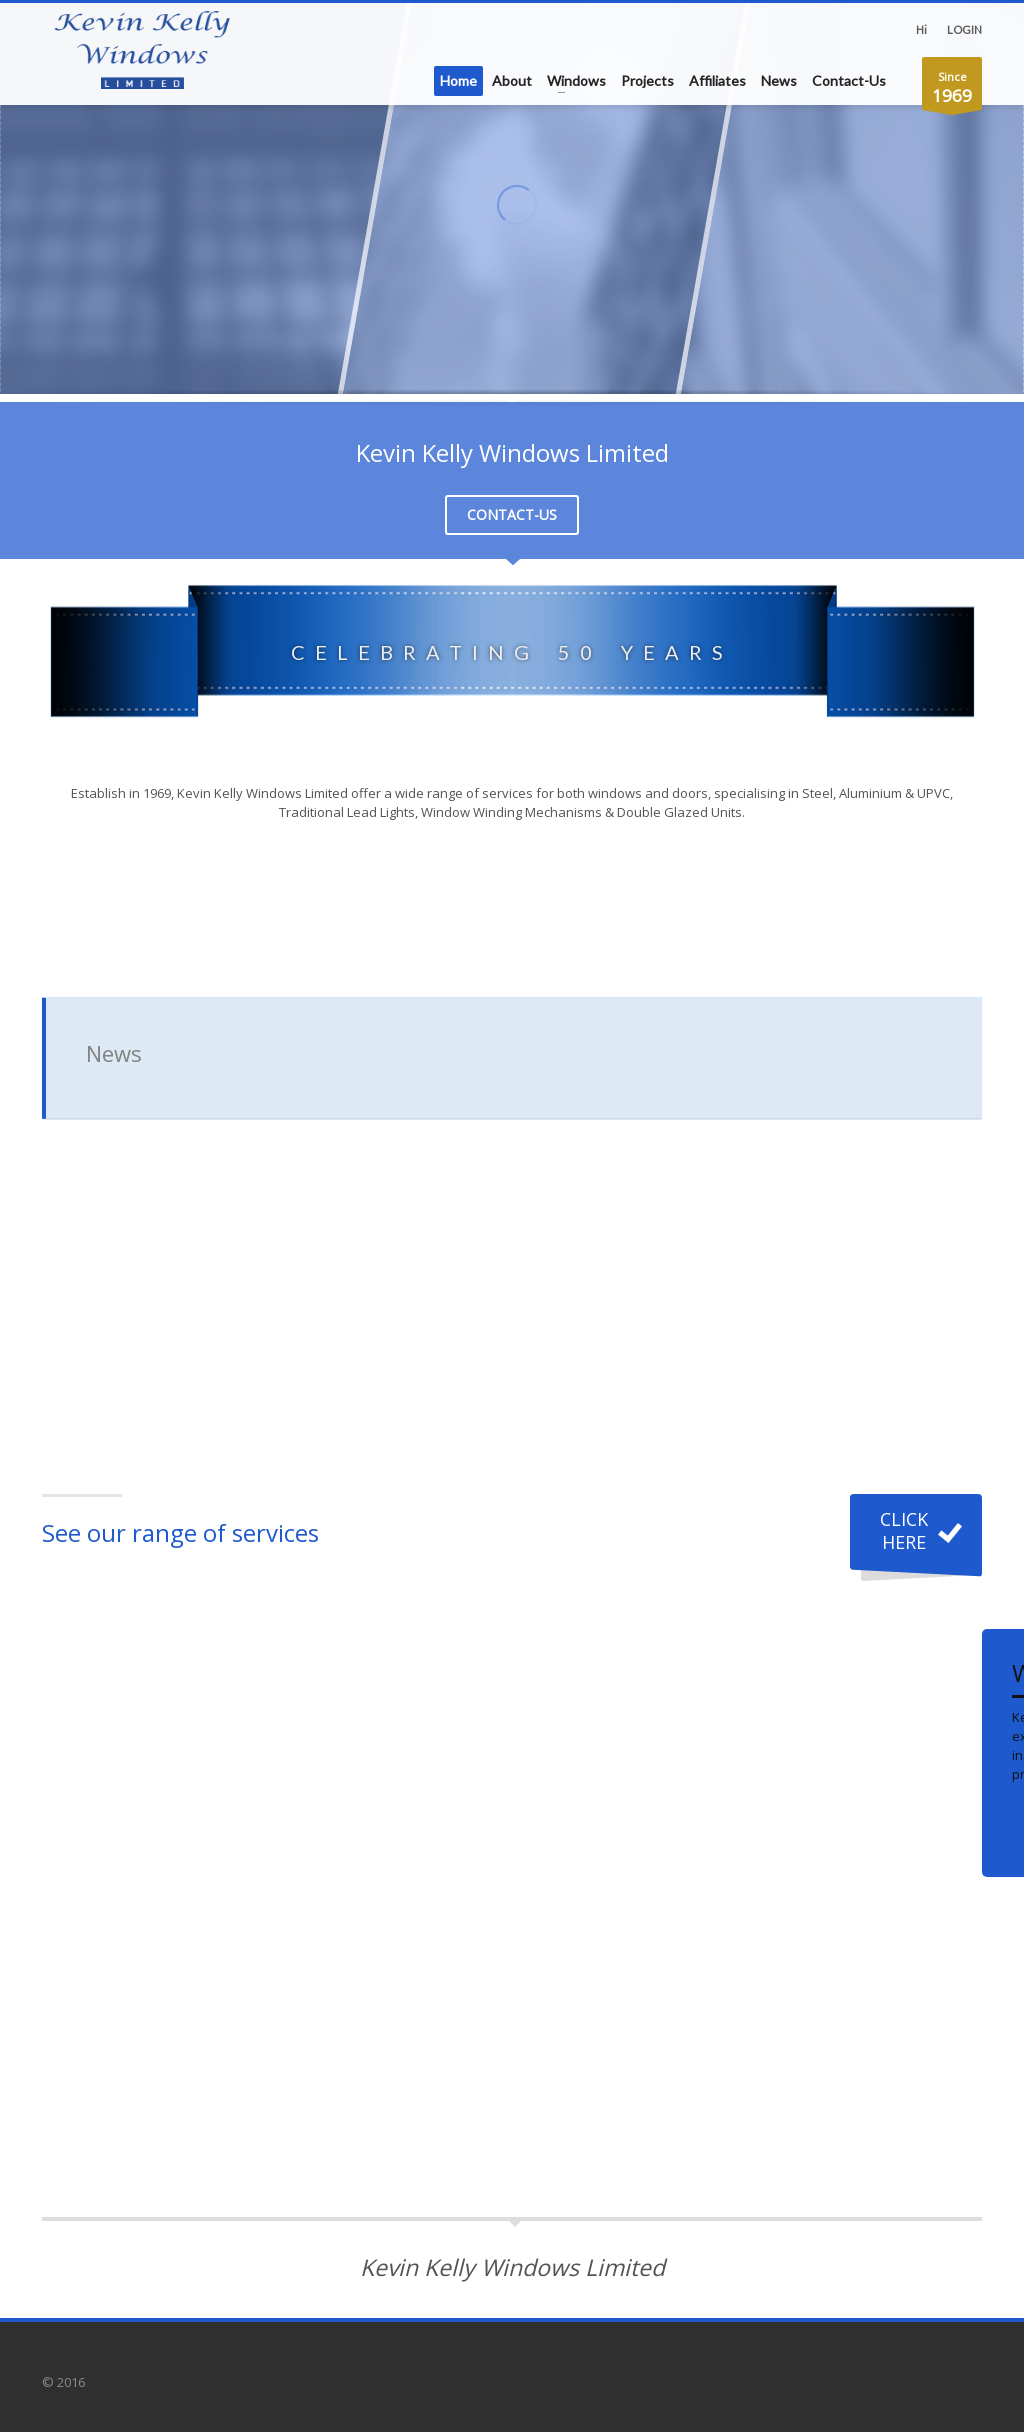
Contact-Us (849, 80)
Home (458, 80)
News (779, 80)
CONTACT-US (512, 514)
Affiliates (717, 80)
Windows (576, 80)
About (512, 80)
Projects (647, 80)
